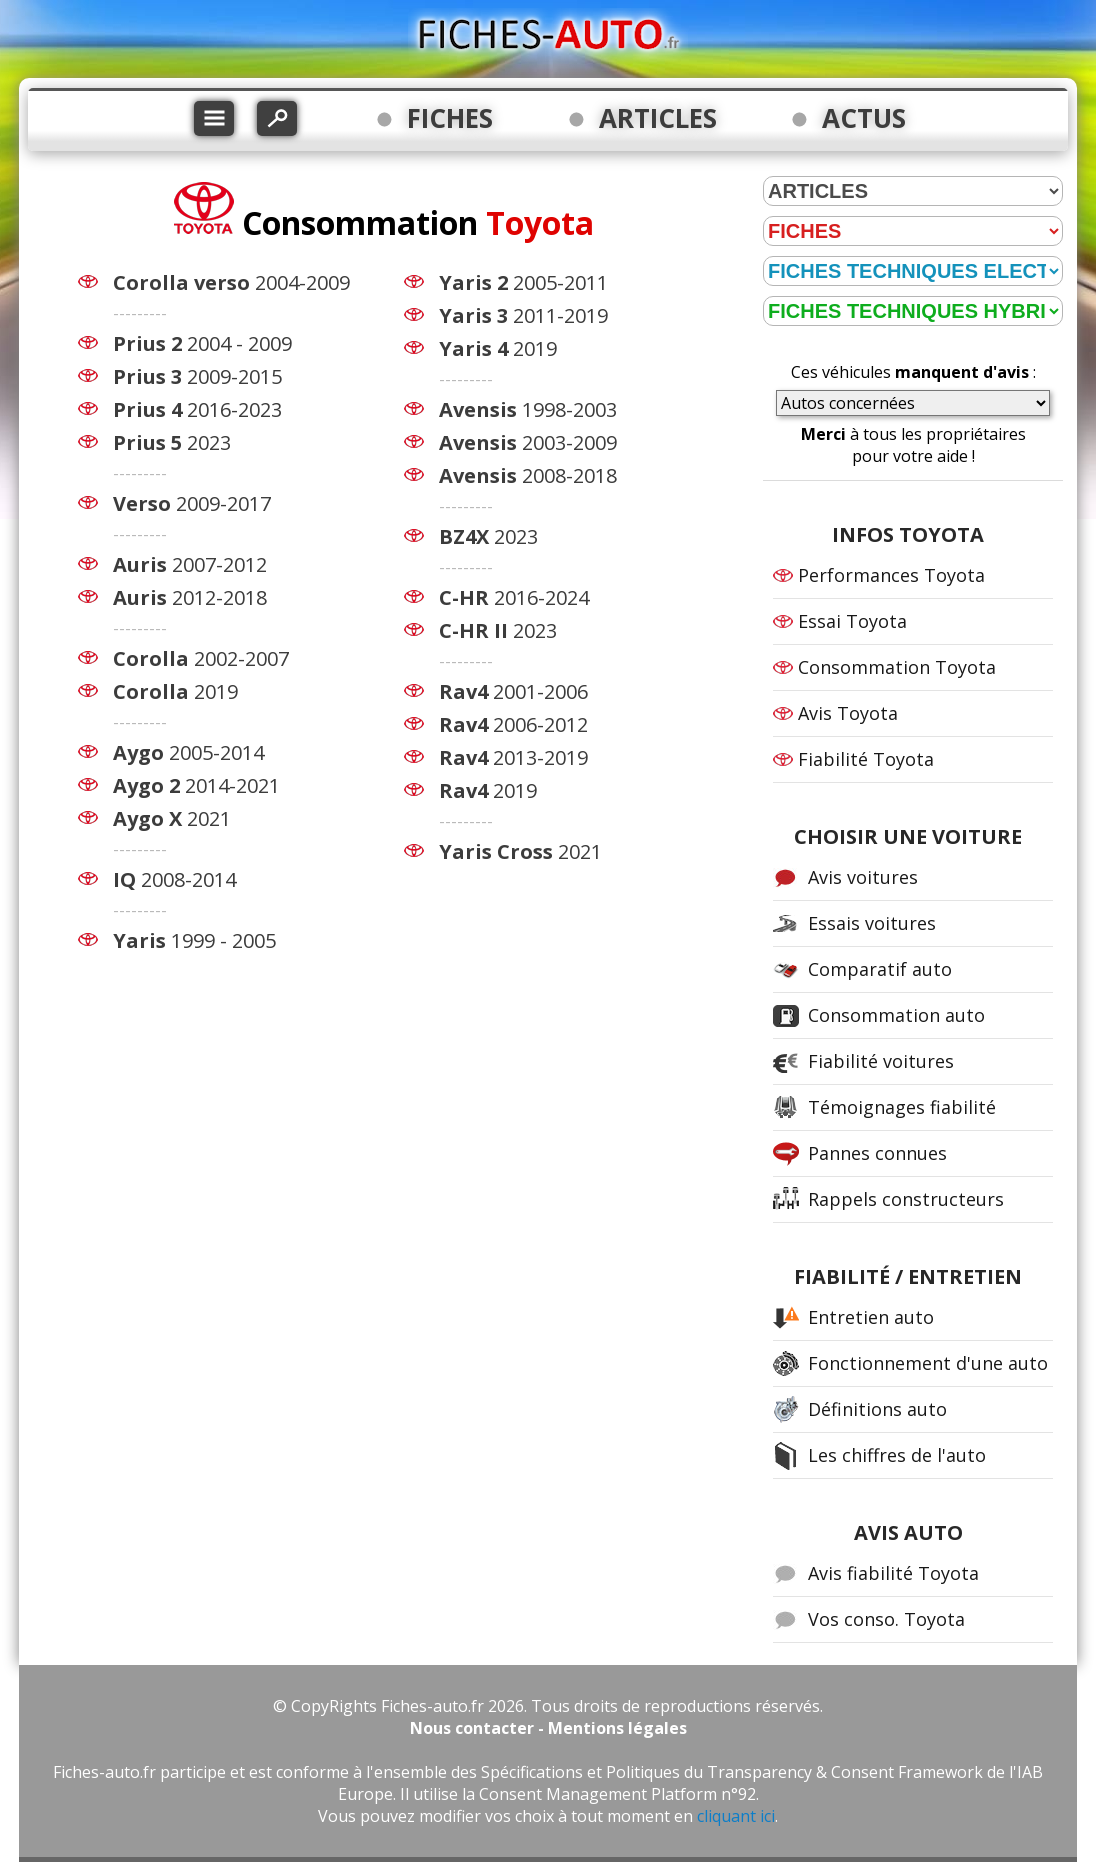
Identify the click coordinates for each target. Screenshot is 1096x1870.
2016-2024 (514, 597)
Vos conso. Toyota (886, 1619)
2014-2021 (196, 785)
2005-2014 (188, 752)
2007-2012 (190, 564)
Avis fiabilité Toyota (893, 1573)
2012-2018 (190, 597)
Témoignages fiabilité (902, 1107)
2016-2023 (197, 409)
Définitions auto (877, 1409)
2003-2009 (528, 442)
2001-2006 (513, 691)
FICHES (450, 118)
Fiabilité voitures (881, 1061)
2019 (175, 691)
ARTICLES (658, 118)
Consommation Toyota (897, 667)
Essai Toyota (852, 621)
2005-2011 (523, 282)
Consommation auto (896, 1015)
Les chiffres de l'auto (897, 1455)
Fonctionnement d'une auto (928, 1363)
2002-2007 (201, 658)
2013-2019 (513, 757)
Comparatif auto (880, 969)
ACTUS (864, 118)
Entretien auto (871, 1317)
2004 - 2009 (202, 343)
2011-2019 (523, 315)
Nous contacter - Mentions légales (548, 1728)
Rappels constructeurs (906, 1199)
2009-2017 (192, 503)
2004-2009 (231, 282)
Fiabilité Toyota (866, 759)
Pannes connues (877, 1153)
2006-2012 (513, 724)
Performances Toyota (891, 575)
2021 (172, 818)
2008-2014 (174, 879)
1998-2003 (528, 409)
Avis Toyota (848, 713)
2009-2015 (197, 376)
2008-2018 (528, 475)
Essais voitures (872, 923)
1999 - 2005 (194, 940)
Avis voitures (863, 877)
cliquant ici (736, 1816)
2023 (172, 442)
